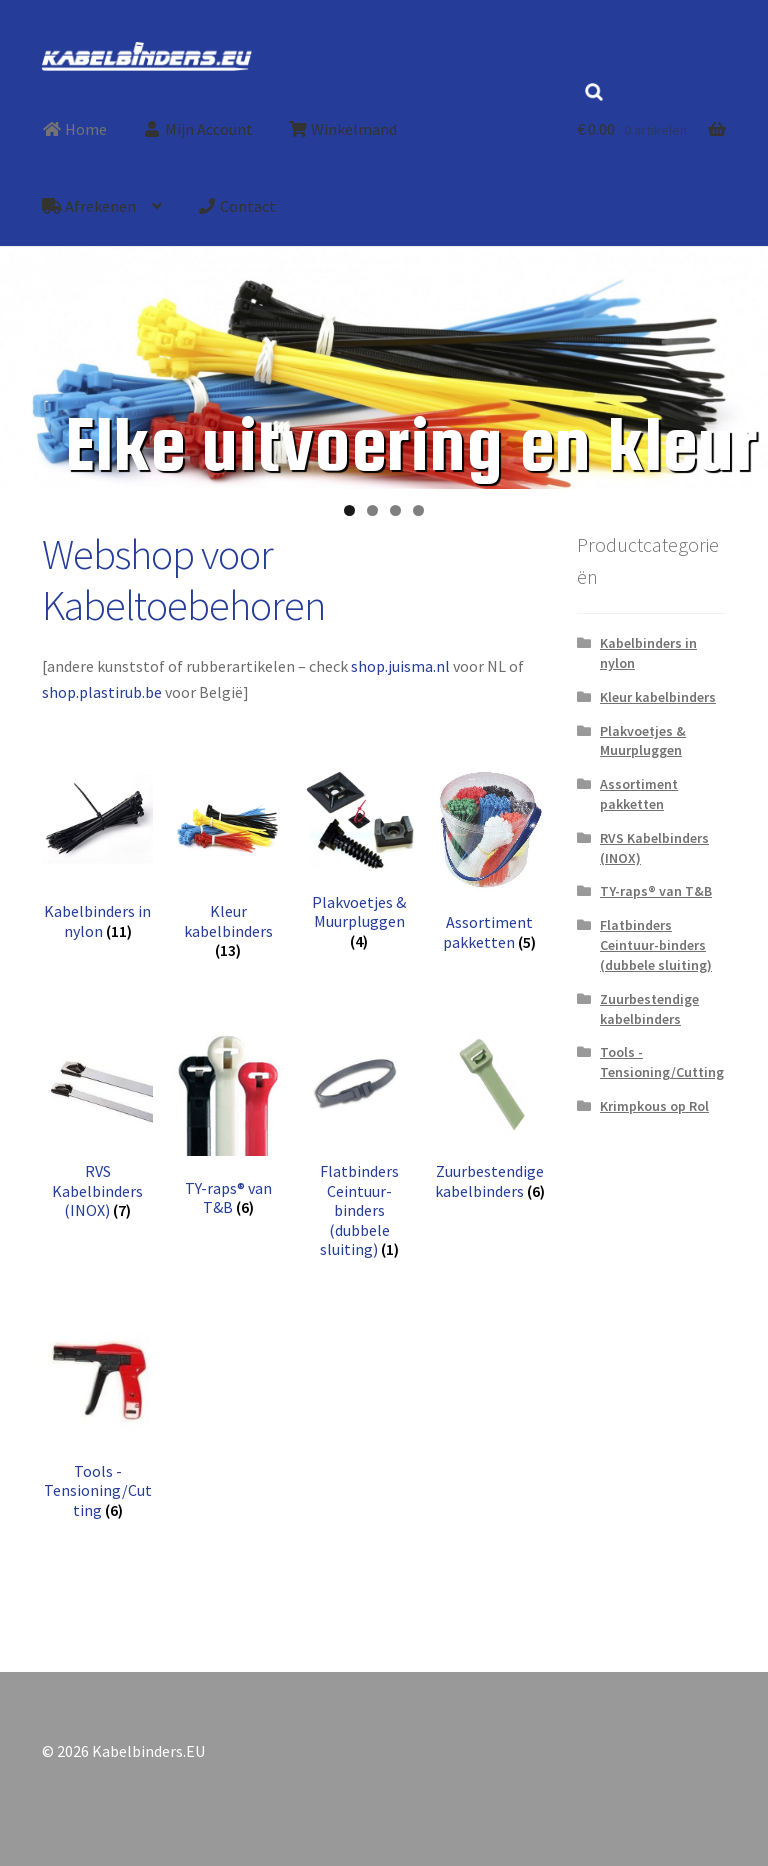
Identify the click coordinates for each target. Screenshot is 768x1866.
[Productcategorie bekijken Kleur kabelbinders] (229, 864)
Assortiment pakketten (639, 794)
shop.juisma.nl (400, 666)
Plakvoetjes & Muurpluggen (643, 741)
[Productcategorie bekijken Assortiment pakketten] (490, 860)
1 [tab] (349, 510)
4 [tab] (418, 510)
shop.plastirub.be (102, 692)
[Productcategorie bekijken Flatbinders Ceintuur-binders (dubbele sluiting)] (359, 1143)
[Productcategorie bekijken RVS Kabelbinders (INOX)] (98, 1124)
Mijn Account (197, 129)
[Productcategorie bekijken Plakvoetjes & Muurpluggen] (359, 859)
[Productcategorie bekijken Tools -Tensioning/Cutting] (98, 1424)
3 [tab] (395, 510)
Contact (236, 206)
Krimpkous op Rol (654, 1106)
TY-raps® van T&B (656, 891)
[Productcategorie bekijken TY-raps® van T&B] (229, 1122)
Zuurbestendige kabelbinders (649, 1009)
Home (74, 129)
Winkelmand (342, 129)
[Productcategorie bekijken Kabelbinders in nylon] (98, 854)
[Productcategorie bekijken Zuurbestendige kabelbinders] (490, 1114)
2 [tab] (372, 510)
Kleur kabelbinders (658, 697)
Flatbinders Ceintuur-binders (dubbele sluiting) (656, 945)
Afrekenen (89, 206)
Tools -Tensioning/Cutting (662, 1062)
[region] (384, 388)
